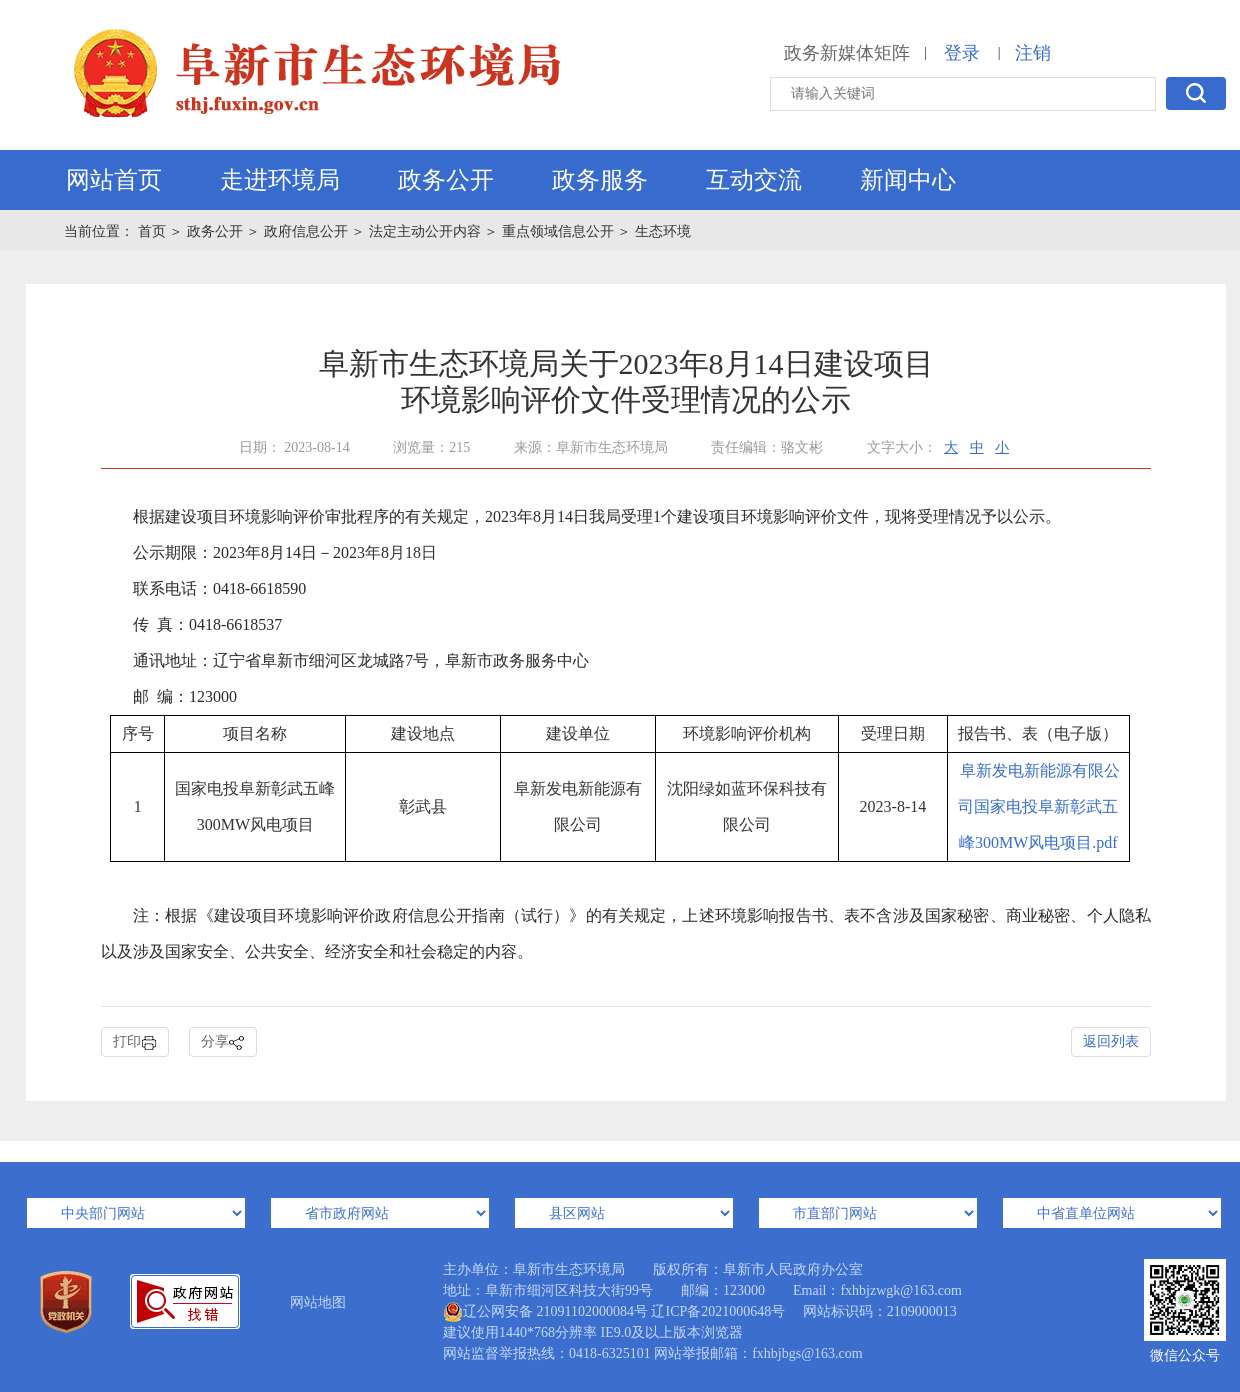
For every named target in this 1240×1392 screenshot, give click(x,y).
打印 (135, 1042)
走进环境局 (280, 180)
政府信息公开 (306, 231)
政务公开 (446, 180)
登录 (962, 53)
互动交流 (754, 180)
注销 (1033, 53)
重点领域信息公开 (558, 231)
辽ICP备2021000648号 (718, 1311)
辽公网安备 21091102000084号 (545, 1312)
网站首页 (114, 180)
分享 (223, 1042)
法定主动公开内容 (425, 231)
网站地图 (318, 1302)
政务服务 (600, 180)
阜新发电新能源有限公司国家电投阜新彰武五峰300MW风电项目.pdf (1039, 806)
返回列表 (1111, 1041)
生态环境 (663, 231)
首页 (154, 231)
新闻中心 (908, 180)
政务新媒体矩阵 (847, 53)
